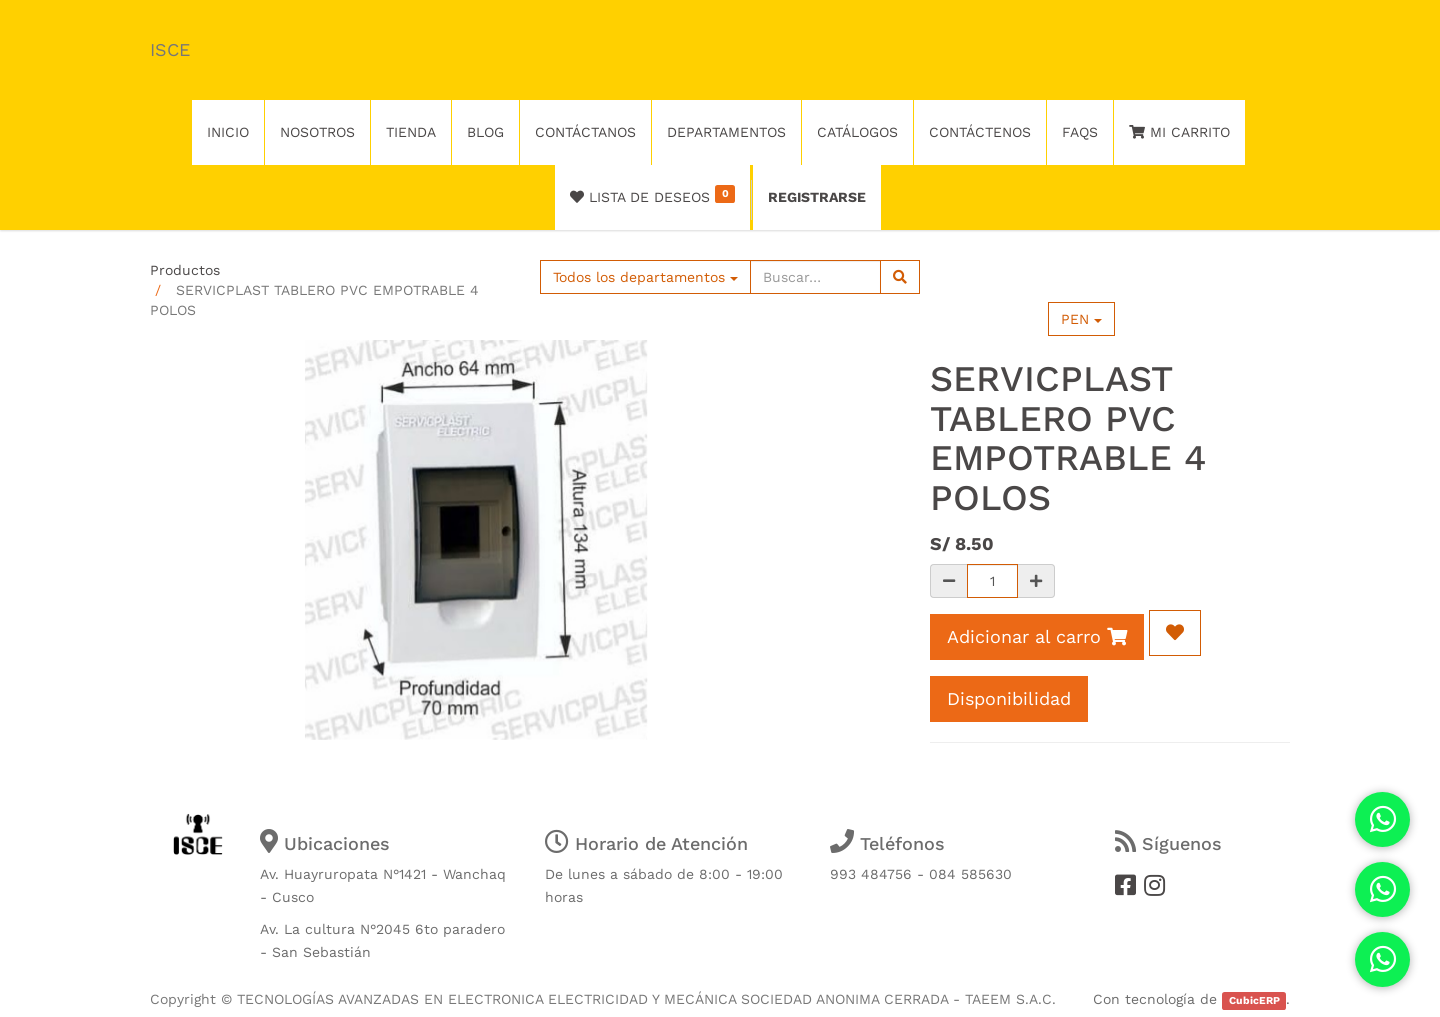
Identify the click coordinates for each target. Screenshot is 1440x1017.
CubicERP (1254, 1000)
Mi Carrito (1179, 132)
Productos (185, 270)
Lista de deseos (652, 195)
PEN (1081, 319)
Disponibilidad (1009, 698)
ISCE (170, 49)
